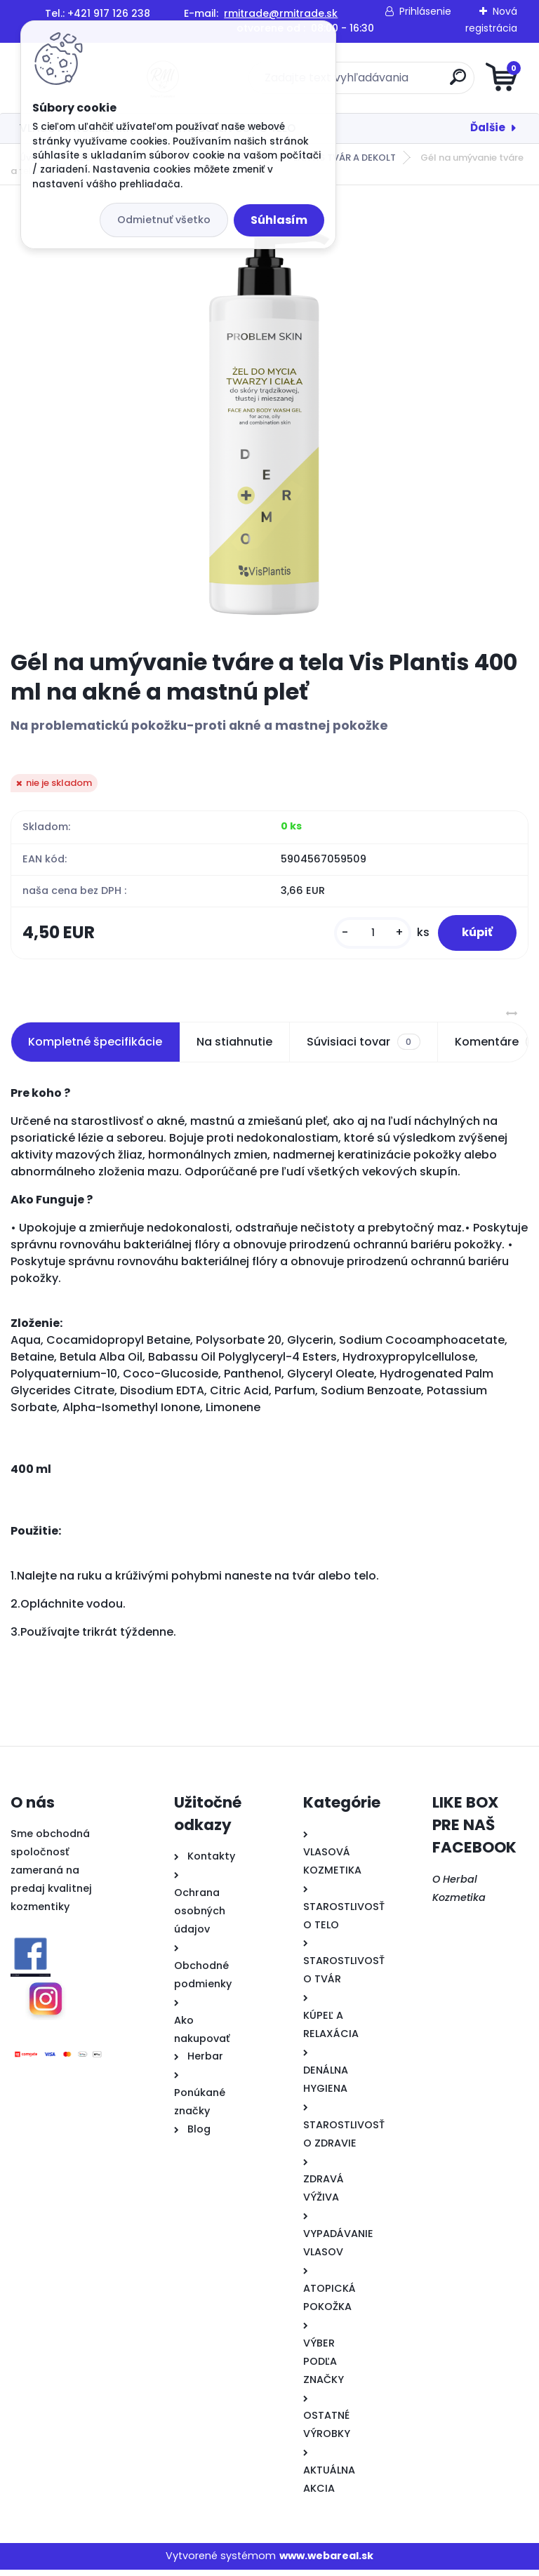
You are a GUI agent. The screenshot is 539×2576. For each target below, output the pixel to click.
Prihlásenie (425, 11)
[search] (438, 82)
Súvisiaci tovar (363, 1047)
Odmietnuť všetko (164, 220)
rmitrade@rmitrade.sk (281, 13)
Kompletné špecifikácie (95, 1047)
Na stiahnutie (234, 1047)
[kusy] (362, 936)
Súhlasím (279, 220)
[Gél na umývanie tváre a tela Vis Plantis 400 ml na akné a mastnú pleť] (269, 417)
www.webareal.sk (326, 2562)
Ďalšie (487, 127)
